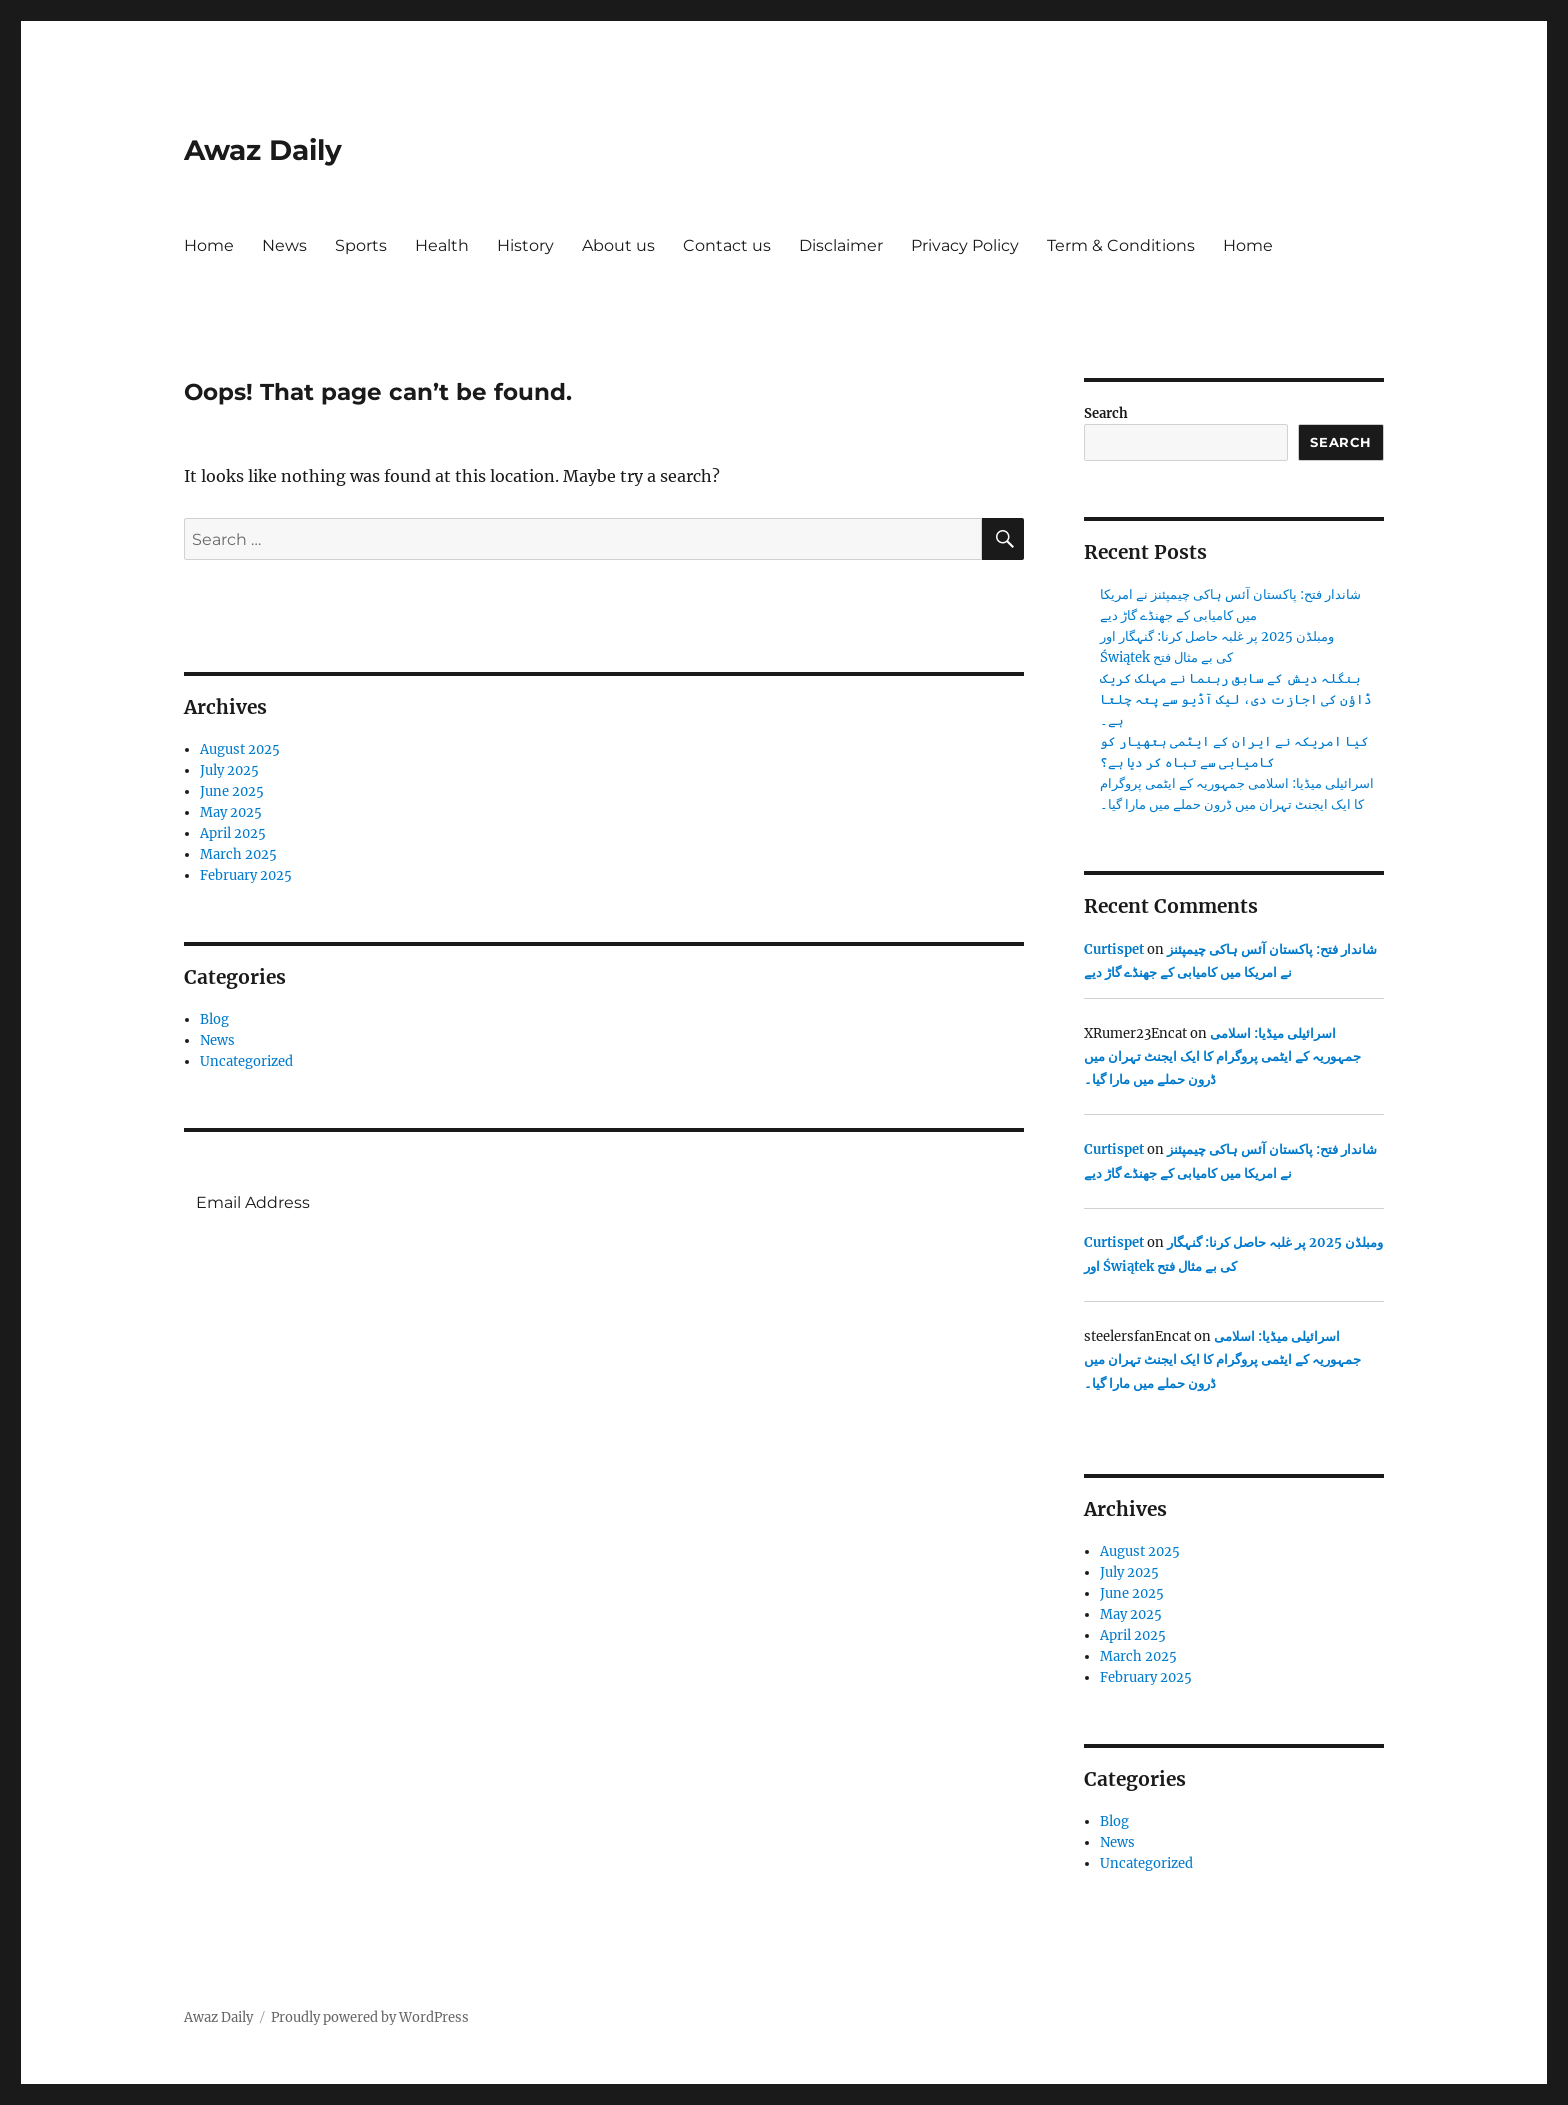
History (525, 245)
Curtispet (1114, 949)
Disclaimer (841, 245)
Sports (361, 245)
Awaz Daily (263, 150)
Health (442, 245)
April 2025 (233, 833)
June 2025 (232, 791)
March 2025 (238, 854)
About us (618, 245)
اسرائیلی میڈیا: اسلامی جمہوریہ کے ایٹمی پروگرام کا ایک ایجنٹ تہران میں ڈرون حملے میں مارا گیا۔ (1222, 1057)
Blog (214, 1019)
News (284, 245)
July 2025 (229, 770)
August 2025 (240, 749)
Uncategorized (246, 1061)
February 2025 (246, 875)
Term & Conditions (1121, 245)
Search (1106, 413)
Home (209, 245)
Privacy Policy (965, 245)
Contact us (727, 245)
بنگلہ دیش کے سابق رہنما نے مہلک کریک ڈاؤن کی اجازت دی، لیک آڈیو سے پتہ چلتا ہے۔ (1236, 699)
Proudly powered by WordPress (370, 2017)
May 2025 (231, 812)
